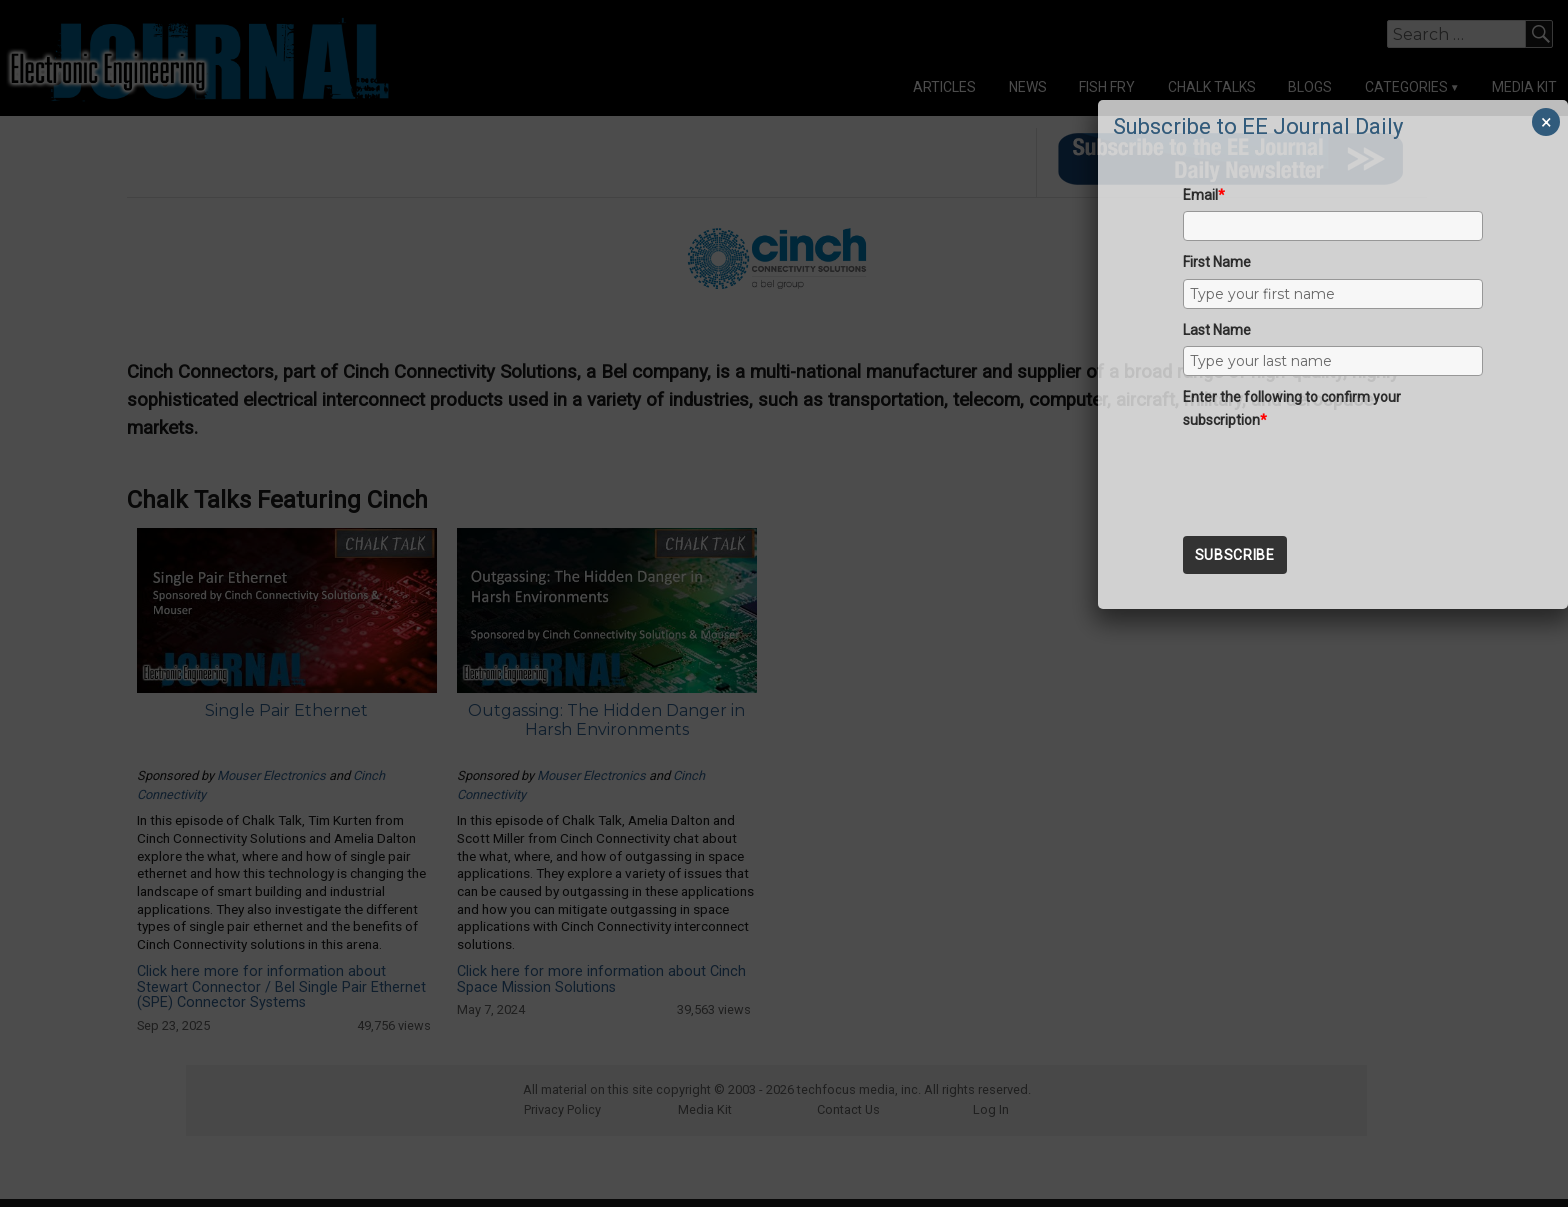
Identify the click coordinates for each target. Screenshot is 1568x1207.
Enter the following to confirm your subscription (1292, 408)
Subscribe (1235, 555)
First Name (1217, 262)
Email (1204, 195)
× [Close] (1546, 122)
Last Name (1217, 330)
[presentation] (1335, 475)
